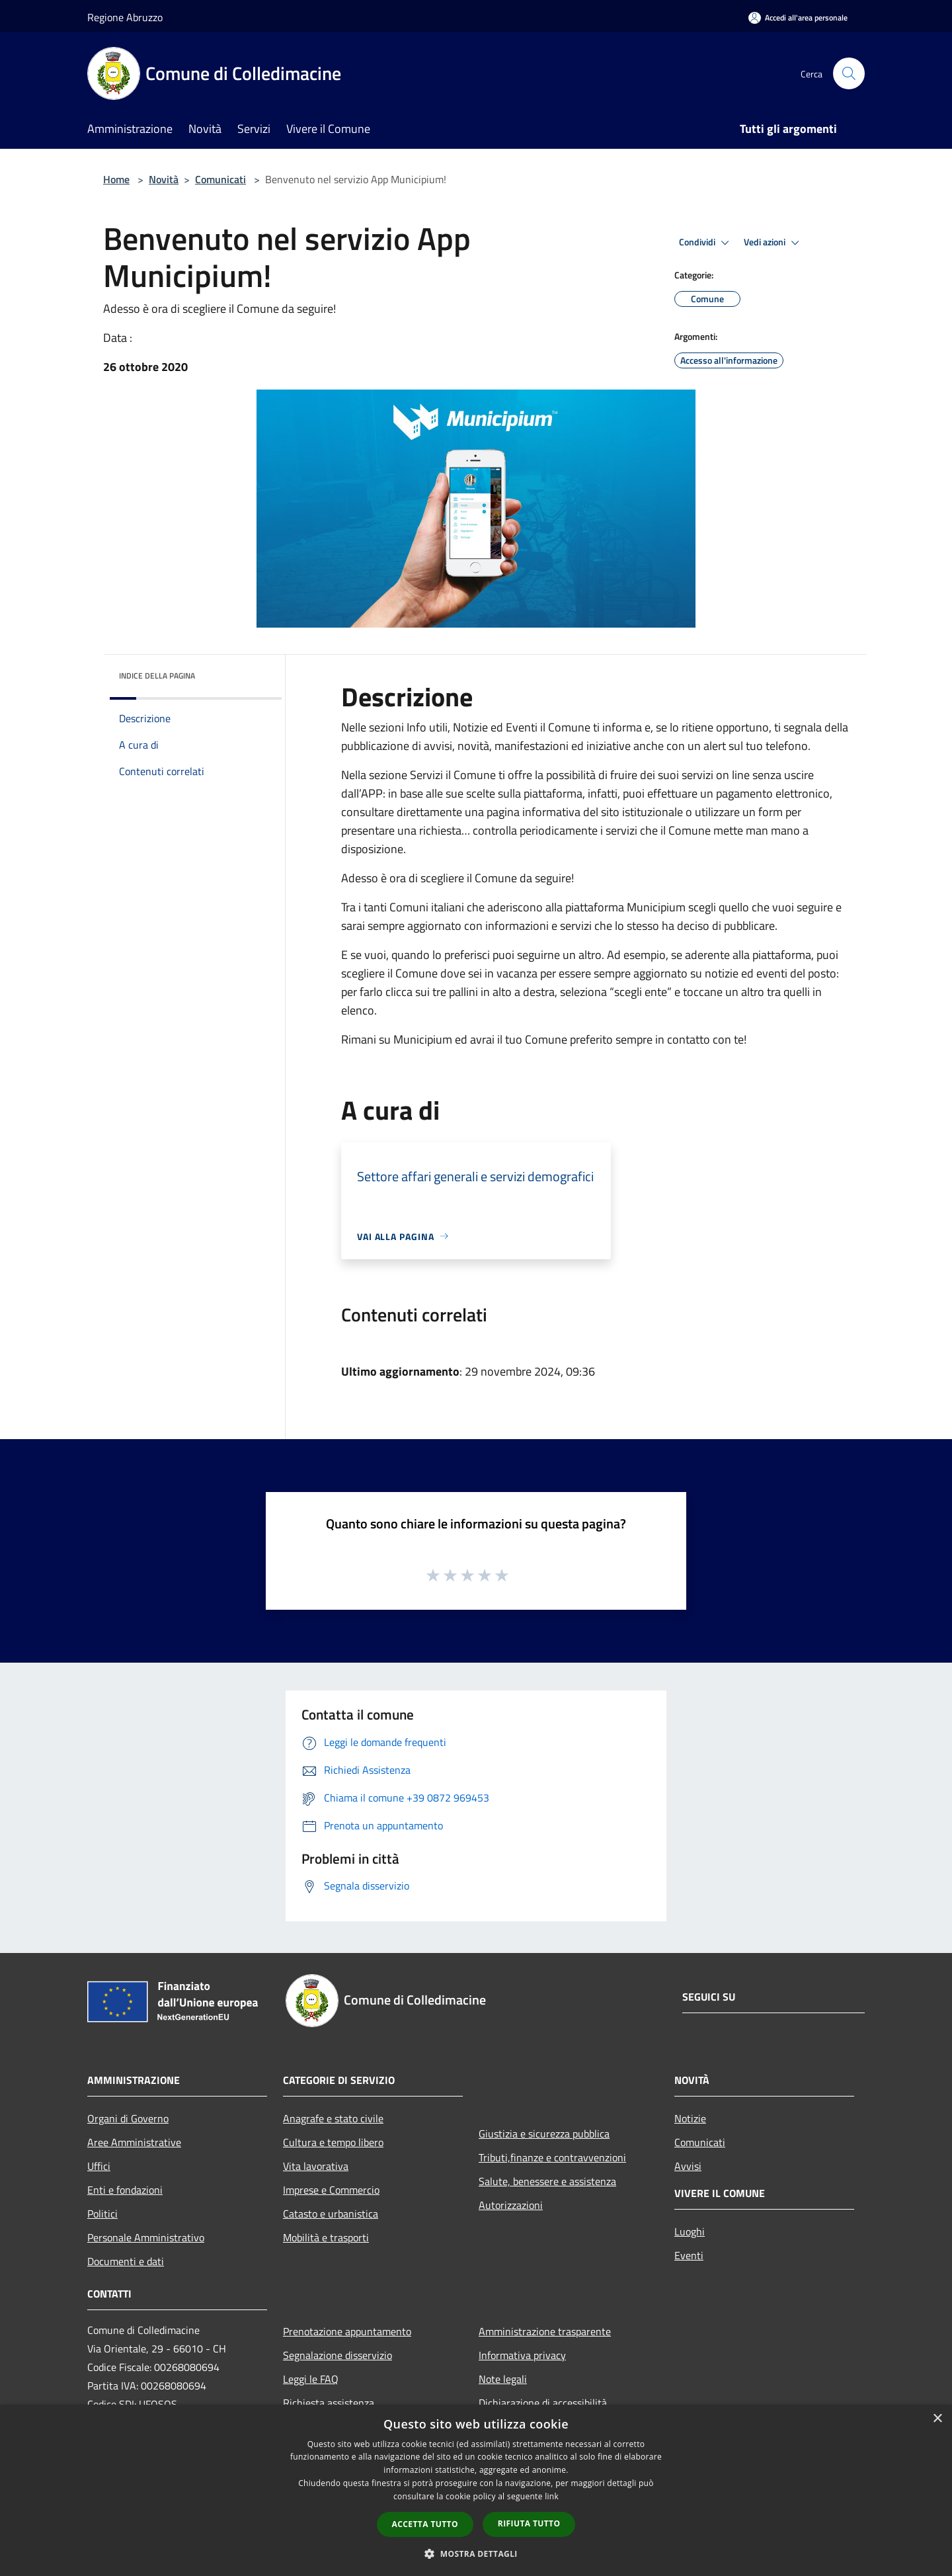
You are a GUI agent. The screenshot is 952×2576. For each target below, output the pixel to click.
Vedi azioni (773, 243)
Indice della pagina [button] (157, 675)
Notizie (690, 2118)
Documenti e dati (125, 2261)
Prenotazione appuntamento (347, 2331)
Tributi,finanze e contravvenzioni (552, 2157)
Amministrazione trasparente (545, 2331)
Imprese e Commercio (331, 2190)
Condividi (706, 243)
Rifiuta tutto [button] (529, 2523)
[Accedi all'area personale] (798, 17)
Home (116, 179)
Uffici (98, 2166)
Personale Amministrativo (145, 2237)
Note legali (503, 2379)
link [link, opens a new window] (552, 2496)
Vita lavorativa (315, 2166)
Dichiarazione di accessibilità (543, 2403)
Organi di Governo (128, 2118)
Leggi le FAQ (310, 2379)
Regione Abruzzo (125, 17)
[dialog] (476, 2490)
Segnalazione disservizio (337, 2355)
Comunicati (220, 179)
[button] (476, 2553)
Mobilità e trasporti (326, 2237)
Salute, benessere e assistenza (547, 2181)
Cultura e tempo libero (333, 2142)
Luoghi (689, 2231)
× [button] (937, 2419)
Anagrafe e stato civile (333, 2118)
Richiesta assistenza (328, 2403)
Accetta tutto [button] (425, 2524)
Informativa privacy (522, 2355)
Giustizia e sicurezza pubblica (544, 2133)
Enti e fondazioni (125, 2190)
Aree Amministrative (134, 2142)
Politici (102, 2214)
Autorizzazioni (511, 2205)
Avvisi (687, 2166)
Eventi (688, 2255)
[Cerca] (849, 73)
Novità (163, 179)
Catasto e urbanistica (330, 2214)
